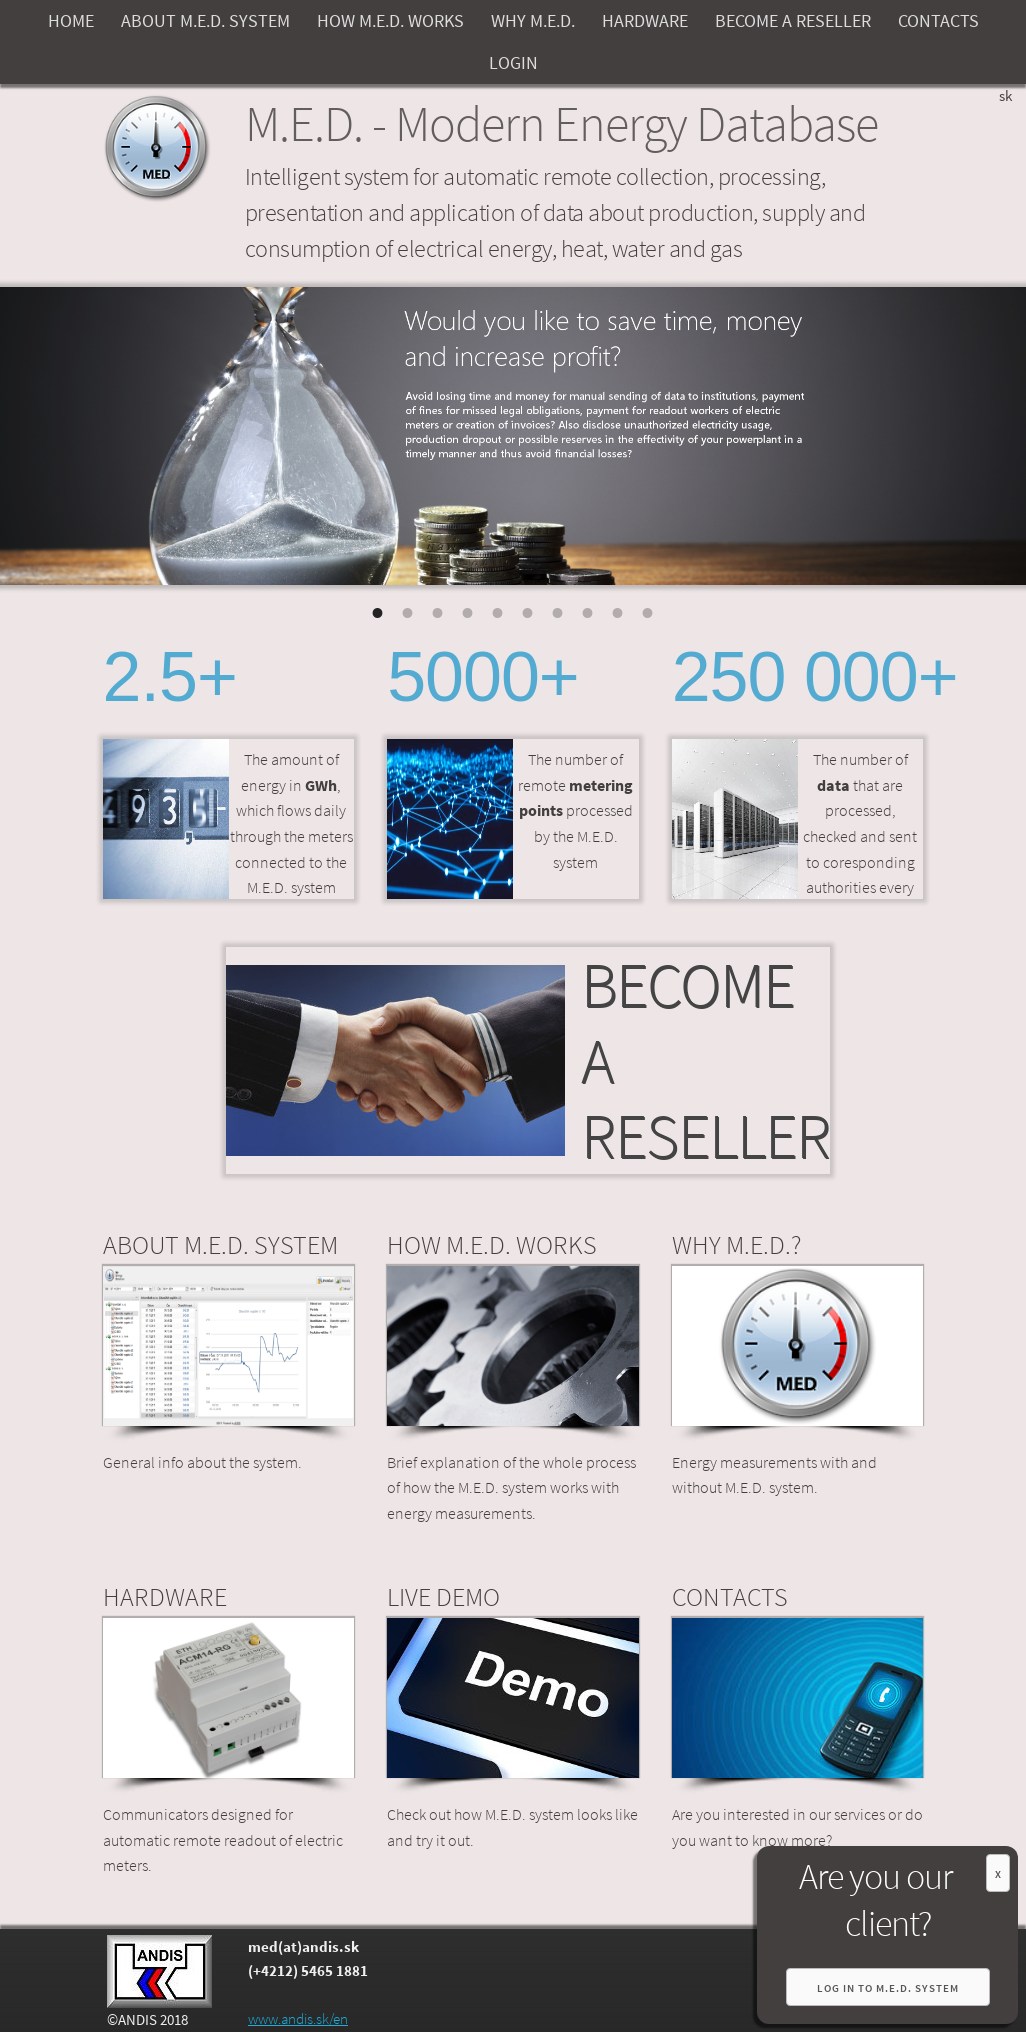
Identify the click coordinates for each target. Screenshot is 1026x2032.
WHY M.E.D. (533, 20)
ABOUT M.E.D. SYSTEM (205, 20)
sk (1005, 95)
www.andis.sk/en (298, 2018)
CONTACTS (938, 20)
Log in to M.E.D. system (888, 1988)
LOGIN (513, 62)
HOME (71, 20)
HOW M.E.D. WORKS (390, 20)
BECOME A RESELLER (793, 20)
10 (648, 610)
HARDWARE (645, 20)
